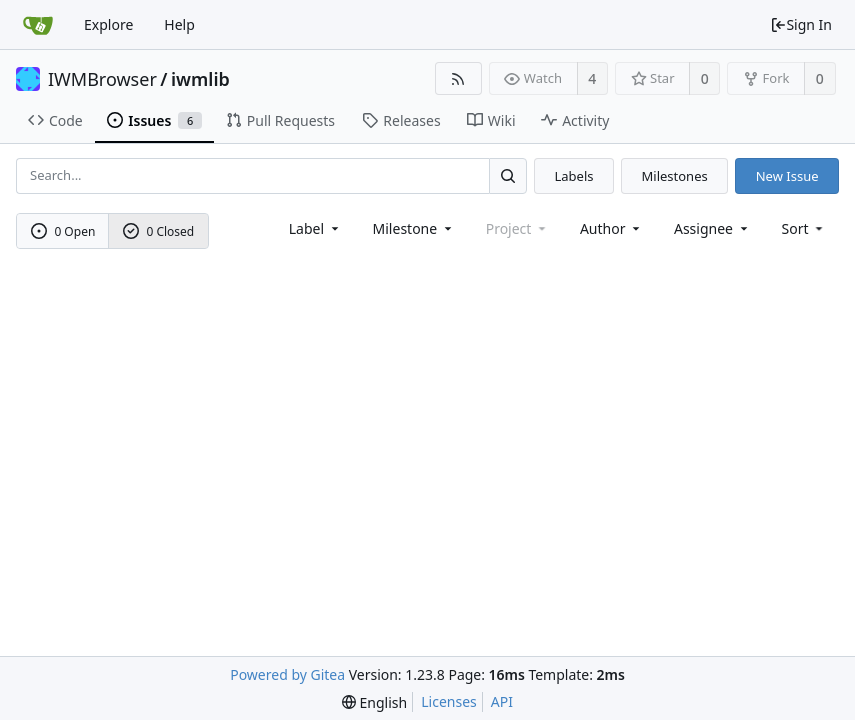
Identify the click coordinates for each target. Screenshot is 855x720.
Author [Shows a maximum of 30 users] (611, 228)
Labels (573, 176)
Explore (108, 24)
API (502, 701)
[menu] (804, 228)
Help (179, 24)
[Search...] (508, 175)
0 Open (63, 231)
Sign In (801, 24)
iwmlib (200, 79)
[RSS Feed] (458, 78)
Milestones (675, 176)
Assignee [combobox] (712, 228)
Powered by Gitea (287, 674)
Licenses (449, 701)
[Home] (38, 25)
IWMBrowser (102, 79)
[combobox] (315, 228)
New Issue (787, 176)
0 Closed (159, 231)
